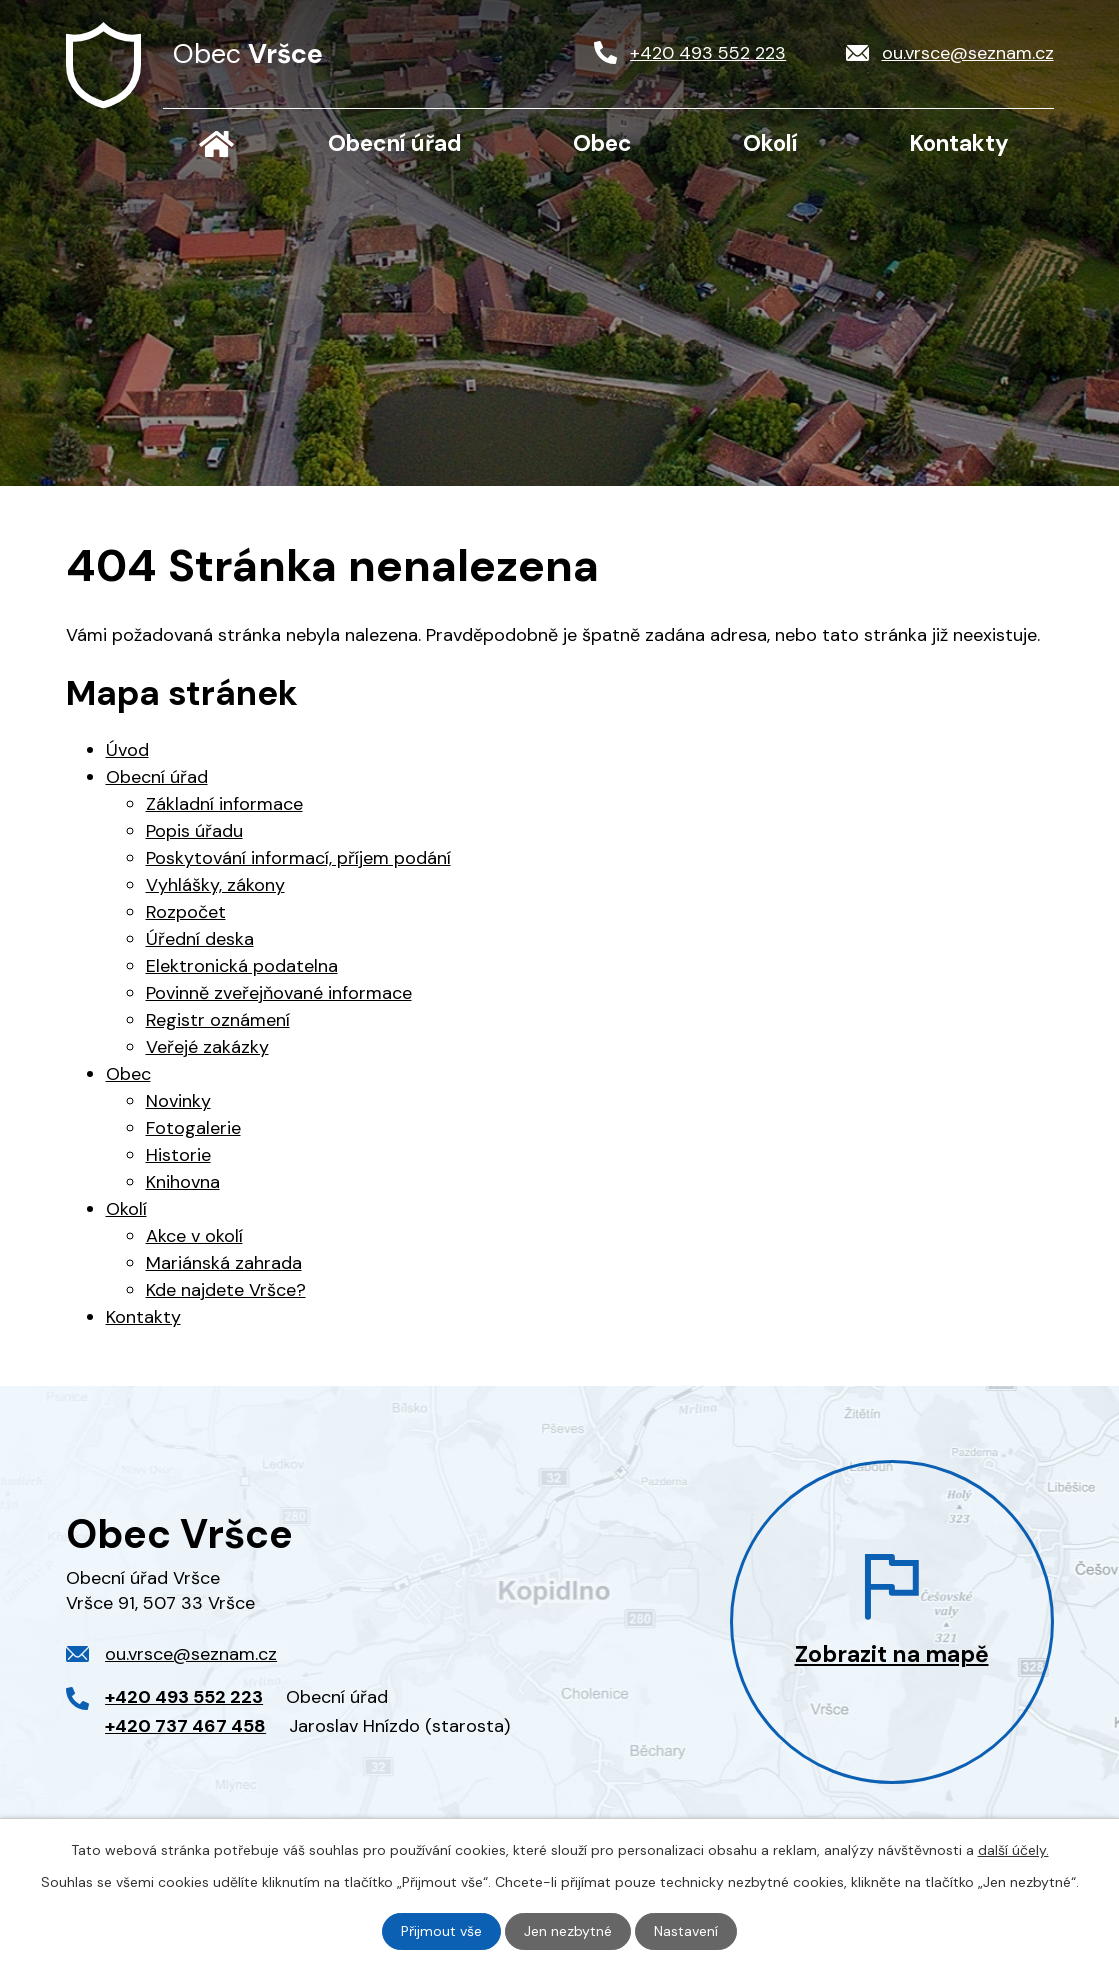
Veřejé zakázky (207, 1047)
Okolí (770, 143)
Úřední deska (200, 939)
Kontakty (959, 143)
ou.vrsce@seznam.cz (191, 1654)
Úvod (217, 144)
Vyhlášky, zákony (215, 885)
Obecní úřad (395, 143)
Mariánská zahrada (224, 1263)
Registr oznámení (218, 1020)
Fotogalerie (193, 1128)
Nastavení (686, 1931)
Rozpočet (186, 912)
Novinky (178, 1101)
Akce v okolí (194, 1236)
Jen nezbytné (568, 1931)
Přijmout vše (441, 1931)
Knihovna (183, 1182)
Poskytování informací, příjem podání (298, 858)
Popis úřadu (194, 831)
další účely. (1013, 1850)
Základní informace (224, 804)
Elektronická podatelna (242, 966)
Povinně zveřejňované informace (279, 993)
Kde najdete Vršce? (226, 1290)
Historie (178, 1155)
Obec (602, 143)
